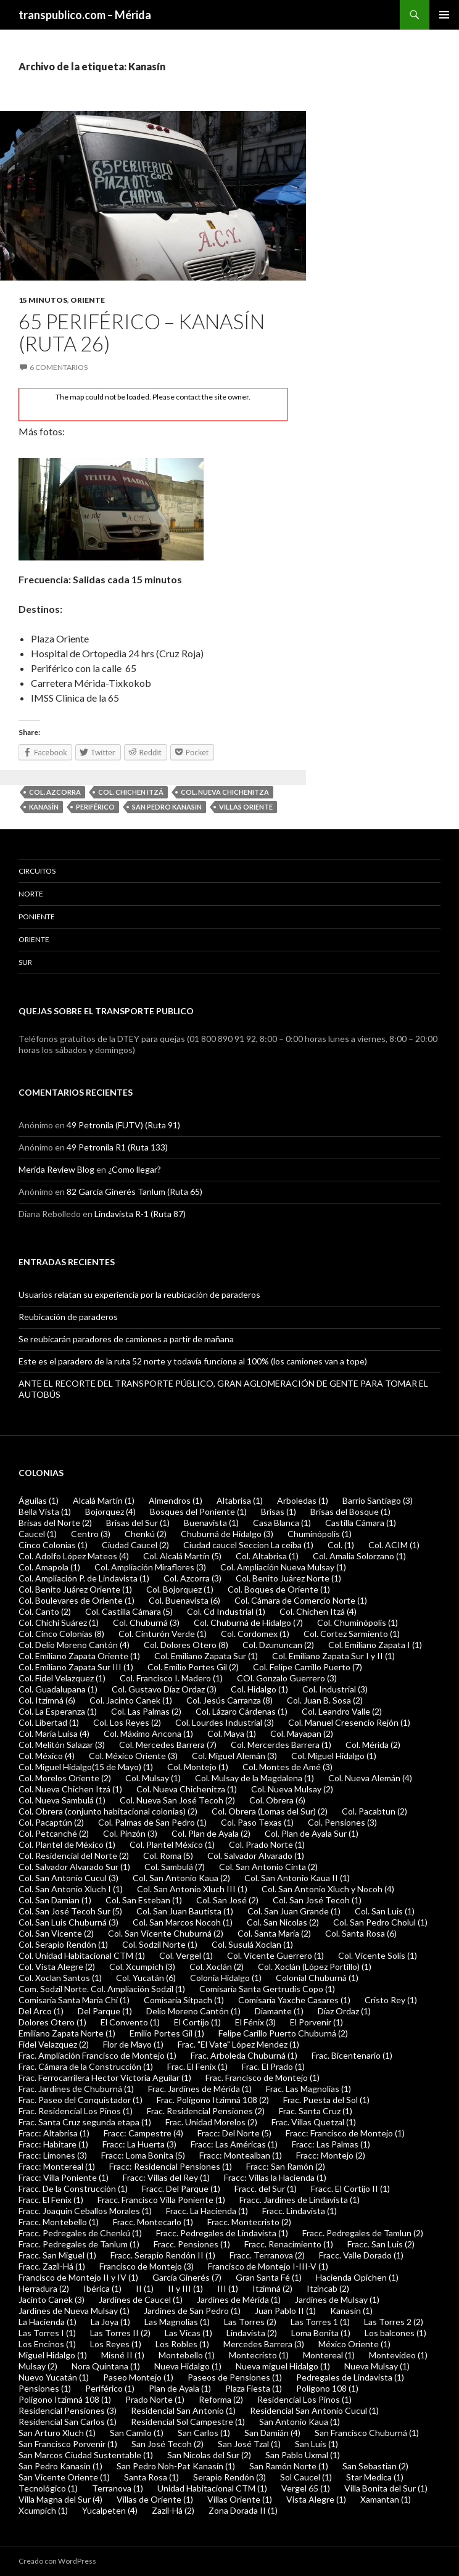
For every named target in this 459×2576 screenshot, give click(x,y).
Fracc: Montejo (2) (330, 2155)
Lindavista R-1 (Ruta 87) (140, 1213)
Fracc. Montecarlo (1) (153, 2222)
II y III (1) (185, 2288)
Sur (25, 962)
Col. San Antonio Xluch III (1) (192, 1889)
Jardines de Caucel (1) (141, 2299)
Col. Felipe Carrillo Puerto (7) (307, 1667)
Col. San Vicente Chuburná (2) (165, 1933)
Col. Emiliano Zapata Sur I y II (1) (333, 1656)
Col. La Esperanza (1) (58, 1711)
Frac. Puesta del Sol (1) (326, 2099)
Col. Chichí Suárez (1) (59, 1622)
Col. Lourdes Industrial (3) (224, 1722)
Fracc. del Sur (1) (265, 2188)
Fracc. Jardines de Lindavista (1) (299, 2199)
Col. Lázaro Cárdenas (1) (241, 1711)
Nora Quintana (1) (106, 2366)
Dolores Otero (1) (52, 2022)
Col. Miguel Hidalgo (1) (333, 1755)
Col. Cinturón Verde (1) (162, 1633)
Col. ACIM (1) (394, 1545)
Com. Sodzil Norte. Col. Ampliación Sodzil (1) (102, 1988)
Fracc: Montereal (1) (57, 2166)
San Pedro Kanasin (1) (60, 2466)
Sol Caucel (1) (306, 2477)
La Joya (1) (110, 2321)
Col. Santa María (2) (274, 1933)
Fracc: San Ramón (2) (285, 2166)
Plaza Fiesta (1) (253, 2388)
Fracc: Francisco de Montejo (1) (345, 2133)
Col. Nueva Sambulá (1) (62, 1800)
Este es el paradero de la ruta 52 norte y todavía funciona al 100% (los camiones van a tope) (193, 1361)
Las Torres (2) (250, 2321)
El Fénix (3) (255, 2022)
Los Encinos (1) (47, 2344)
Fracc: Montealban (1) (240, 2155)
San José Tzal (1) (249, 2444)
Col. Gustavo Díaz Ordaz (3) (164, 1689)
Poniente (37, 916)
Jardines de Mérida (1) (239, 2299)
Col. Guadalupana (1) (58, 1689)
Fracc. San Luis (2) (381, 2244)
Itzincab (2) (328, 2288)
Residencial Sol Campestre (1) (188, 2421)
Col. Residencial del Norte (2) (74, 1855)
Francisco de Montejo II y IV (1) (78, 2277)
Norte (31, 893)
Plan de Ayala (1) (180, 2388)
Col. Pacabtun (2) (374, 1811)
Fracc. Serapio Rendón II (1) (162, 2255)
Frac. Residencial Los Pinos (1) (76, 2111)
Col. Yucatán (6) (146, 1977)
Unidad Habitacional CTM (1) (212, 2488)
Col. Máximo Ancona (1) (148, 1733)
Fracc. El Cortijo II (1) (350, 2188)
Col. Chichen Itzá (130, 792)
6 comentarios (59, 367)
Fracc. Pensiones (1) (192, 2244)
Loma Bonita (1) (320, 2333)
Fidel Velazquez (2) (54, 2044)
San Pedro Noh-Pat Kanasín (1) (176, 2466)
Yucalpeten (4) (110, 2510)
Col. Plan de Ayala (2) (211, 1833)
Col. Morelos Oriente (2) (65, 1778)
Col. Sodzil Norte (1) (159, 1944)
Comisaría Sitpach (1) (184, 2000)
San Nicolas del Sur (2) (209, 2455)
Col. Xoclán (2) (216, 1966)
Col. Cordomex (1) (255, 1633)
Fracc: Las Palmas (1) (331, 2144)
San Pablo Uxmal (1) (302, 2455)
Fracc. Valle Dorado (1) (361, 2255)
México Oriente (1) (354, 2344)
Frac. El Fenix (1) (197, 2066)
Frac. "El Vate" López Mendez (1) (238, 2044)
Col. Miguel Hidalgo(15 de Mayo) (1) (86, 1767)
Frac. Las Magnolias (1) (308, 2088)
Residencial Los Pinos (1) (304, 2399)
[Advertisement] (392, 121)
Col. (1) (341, 1545)
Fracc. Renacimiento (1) (288, 2244)
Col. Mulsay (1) (153, 1778)
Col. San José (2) (227, 1900)
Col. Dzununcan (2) (278, 1644)
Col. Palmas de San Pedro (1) (152, 1822)
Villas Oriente (246, 807)
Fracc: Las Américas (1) (234, 2144)
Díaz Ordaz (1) (344, 2011)
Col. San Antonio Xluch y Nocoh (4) (328, 1889)
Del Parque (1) (105, 2011)
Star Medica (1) (374, 2477)
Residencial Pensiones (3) (68, 2410)
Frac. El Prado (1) (273, 2066)
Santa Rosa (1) (151, 2477)
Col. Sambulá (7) (174, 1866)
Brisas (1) (278, 1511)
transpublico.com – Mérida (85, 15)
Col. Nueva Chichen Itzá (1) (70, 1789)
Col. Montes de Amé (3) (287, 1767)
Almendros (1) (175, 1500)
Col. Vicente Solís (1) (377, 1955)
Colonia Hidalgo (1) (226, 1977)
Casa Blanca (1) (282, 1522)
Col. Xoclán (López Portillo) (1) (314, 1966)
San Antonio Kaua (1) (299, 2421)
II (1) (145, 2288)
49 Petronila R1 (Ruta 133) (117, 1147)
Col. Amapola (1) (49, 1567)
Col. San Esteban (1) (143, 1900)
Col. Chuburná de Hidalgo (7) (248, 1622)
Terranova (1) (117, 2488)
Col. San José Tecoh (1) (317, 1900)
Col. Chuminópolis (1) (357, 1622)
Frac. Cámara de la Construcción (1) (86, 2066)
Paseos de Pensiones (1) (235, 2377)
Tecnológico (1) (48, 2488)
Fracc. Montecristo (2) (249, 2222)
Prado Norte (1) (154, 2399)
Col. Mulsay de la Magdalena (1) (254, 1778)
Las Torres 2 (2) (393, 2321)
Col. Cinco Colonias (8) (61, 1633)
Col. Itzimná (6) (47, 1700)
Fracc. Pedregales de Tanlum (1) (79, 2244)
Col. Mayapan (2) (301, 1733)
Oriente (87, 300)
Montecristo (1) (259, 2355)
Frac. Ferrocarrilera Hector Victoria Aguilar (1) (105, 2077)
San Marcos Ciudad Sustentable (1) (86, 2455)
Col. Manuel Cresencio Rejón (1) (349, 1722)
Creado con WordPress (57, 2561)
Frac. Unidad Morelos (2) (211, 2122)
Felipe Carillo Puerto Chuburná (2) (283, 2033)
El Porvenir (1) (316, 2022)
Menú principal (444, 15)
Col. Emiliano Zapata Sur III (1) (76, 1667)
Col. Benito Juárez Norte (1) (288, 1578)
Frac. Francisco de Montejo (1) (262, 2077)
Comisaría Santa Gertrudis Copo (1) (267, 1988)
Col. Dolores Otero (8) (186, 1644)
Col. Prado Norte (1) (267, 1844)
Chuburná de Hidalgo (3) (227, 1533)
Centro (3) (90, 1533)
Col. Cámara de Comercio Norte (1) (300, 1600)
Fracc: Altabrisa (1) (54, 2133)
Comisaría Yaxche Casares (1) (294, 2000)
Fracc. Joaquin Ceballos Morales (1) (85, 2210)
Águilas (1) (39, 1500)
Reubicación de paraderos (68, 1316)
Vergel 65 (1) (305, 2488)
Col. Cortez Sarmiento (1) (352, 1633)
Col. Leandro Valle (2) (342, 1711)
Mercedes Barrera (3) (263, 2344)
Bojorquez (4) (110, 1511)
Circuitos (37, 871)
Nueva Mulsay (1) (377, 2366)
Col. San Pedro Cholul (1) (380, 1922)
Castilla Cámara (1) (360, 1522)
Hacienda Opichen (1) (357, 2277)
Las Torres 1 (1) (320, 2321)
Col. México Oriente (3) (133, 1755)
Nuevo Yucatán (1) (54, 2377)
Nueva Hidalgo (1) (187, 2366)
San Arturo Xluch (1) (57, 2432)
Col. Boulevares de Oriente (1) (76, 1600)
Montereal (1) (329, 2355)
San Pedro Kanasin (167, 807)
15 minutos (43, 300)
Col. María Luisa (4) (54, 1733)
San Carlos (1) (204, 2432)
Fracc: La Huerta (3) (139, 2144)
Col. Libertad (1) (49, 1722)
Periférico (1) (109, 2388)
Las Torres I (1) (47, 2333)
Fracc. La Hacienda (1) (207, 2210)
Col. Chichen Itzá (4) (318, 1611)
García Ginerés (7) (186, 2277)
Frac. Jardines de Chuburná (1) (76, 2088)
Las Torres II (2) (120, 2333)
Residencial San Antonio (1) (183, 2410)
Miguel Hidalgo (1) (53, 2355)
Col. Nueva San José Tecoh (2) (177, 1800)
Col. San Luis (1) (385, 1911)
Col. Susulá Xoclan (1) (252, 1944)
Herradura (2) (44, 2288)
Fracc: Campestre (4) (143, 2133)
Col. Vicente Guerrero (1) (275, 1955)
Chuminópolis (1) (319, 1533)
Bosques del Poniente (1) (198, 1511)
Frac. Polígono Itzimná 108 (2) (213, 2099)
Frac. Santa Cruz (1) (315, 2111)
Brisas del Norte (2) (55, 1522)
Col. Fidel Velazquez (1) (62, 1678)
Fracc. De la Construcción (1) (73, 2188)
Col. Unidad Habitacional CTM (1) (82, 1955)
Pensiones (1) (45, 2388)
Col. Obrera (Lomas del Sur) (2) (270, 1811)
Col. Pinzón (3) (130, 1833)
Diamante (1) (279, 2011)
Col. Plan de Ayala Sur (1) (311, 1833)
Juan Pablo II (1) (285, 2310)
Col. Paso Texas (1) (257, 1822)
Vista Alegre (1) (316, 2499)
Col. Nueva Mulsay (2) (292, 1789)
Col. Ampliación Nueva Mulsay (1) (283, 1567)
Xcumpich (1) (43, 2510)
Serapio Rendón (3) (229, 2477)
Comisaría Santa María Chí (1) (74, 2000)
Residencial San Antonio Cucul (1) (314, 2410)
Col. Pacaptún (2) (51, 1822)
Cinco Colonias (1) (53, 1545)
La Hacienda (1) (47, 2321)
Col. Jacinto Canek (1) (130, 1700)
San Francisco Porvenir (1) (68, 2444)
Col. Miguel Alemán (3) (234, 1755)
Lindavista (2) (251, 2333)
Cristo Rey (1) (391, 2000)
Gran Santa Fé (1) (269, 2277)
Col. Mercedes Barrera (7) (168, 1744)
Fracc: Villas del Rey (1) (166, 2177)
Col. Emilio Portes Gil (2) (193, 1667)
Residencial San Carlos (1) (68, 2421)
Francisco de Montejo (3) (146, 2266)
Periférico (95, 807)
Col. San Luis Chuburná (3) (68, 1922)
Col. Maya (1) (231, 1733)
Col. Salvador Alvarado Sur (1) (74, 1866)
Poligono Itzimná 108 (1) (65, 2399)
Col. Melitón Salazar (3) (62, 1744)
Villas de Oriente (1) (155, 2499)
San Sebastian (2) (375, 2466)
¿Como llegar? (134, 1169)
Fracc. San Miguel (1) (57, 2255)
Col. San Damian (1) (55, 1900)
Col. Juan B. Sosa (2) (325, 1700)
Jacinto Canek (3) (52, 2299)
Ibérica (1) (102, 2288)
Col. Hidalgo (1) (259, 1689)
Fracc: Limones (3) (53, 2155)
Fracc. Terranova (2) (267, 2255)
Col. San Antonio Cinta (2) (268, 1866)
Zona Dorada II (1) (243, 2510)
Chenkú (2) (146, 1533)
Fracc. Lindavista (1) (299, 2210)
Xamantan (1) (385, 2499)
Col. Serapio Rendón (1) (63, 1944)
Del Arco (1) (41, 2011)
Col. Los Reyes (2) (127, 1722)
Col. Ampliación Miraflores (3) (150, 1567)
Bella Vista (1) (45, 1511)
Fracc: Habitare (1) (53, 2144)
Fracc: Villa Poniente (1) (64, 2177)
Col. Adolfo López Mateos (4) (74, 1556)
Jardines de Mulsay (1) (337, 2299)
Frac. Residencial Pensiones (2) (206, 2111)
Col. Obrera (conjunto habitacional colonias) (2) (108, 1811)
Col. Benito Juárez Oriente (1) (75, 1589)
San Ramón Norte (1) (288, 2466)
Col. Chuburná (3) (146, 1622)
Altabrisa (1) (240, 1500)
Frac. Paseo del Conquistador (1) (81, 2099)
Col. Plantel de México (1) (67, 1844)
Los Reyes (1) (115, 2344)
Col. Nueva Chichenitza (225, 792)
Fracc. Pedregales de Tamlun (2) (362, 2233)
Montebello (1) (187, 2355)
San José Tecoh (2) (167, 2444)
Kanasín (44, 807)
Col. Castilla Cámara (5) (129, 1611)
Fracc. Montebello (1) (59, 2222)
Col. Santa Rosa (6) (361, 1933)
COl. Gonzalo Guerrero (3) (287, 1678)
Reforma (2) (221, 2399)
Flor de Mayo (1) (133, 2044)
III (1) (227, 2288)
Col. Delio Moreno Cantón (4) (74, 1644)
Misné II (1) (122, 2355)
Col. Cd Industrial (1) (226, 1611)
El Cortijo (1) (197, 2022)
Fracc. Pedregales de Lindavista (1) (222, 2233)
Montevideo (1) (398, 2355)
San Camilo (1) (136, 2432)
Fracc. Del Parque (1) (181, 2188)
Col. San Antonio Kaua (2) (181, 1878)
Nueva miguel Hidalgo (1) (283, 2366)
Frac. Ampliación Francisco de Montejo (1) (97, 2055)
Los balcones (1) (395, 2333)
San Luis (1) (316, 2444)
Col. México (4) (47, 1755)
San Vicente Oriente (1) (64, 2477)
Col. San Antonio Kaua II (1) (297, 1878)
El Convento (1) (130, 2022)
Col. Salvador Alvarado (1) (255, 1855)
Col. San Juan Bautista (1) (184, 1911)
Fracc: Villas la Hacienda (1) (275, 2177)
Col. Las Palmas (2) (146, 1711)
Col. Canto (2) (45, 1611)
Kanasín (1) (351, 2310)
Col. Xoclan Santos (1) (60, 1977)
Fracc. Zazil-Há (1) (52, 2266)
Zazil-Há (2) (173, 2510)
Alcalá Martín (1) (103, 1500)
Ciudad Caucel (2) (135, 1545)
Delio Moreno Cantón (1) (193, 2011)
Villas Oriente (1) (239, 2499)
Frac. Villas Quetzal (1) (313, 2122)
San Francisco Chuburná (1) (367, 2432)
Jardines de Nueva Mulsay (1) (74, 2310)
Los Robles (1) (182, 2344)
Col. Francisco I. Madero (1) (171, 1678)
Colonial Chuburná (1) (317, 1977)
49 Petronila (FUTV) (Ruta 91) (123, 1125)
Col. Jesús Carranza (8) (229, 1700)
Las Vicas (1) (188, 2333)
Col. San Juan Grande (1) (294, 1911)
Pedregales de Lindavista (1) (350, 2377)
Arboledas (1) (302, 1500)
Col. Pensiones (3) (342, 1822)
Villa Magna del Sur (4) (60, 2499)
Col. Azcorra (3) (192, 1578)
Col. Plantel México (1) (172, 1844)
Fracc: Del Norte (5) (234, 2133)
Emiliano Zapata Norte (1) (67, 2033)
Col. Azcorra (55, 792)
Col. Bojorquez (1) (179, 1589)
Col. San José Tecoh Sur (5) (70, 1911)
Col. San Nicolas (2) (283, 1922)
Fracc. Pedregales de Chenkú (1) (80, 2233)
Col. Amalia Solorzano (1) (359, 1556)
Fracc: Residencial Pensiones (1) (170, 2166)
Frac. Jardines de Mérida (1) (200, 2088)
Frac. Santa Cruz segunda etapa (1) (85, 2122)
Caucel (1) (38, 1533)
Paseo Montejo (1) (138, 2377)
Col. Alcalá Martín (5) (182, 1556)
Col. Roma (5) (168, 1855)
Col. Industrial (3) (335, 1689)
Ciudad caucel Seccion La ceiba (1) (248, 1545)
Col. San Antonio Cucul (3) (68, 1878)
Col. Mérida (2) (372, 1744)
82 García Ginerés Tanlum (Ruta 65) (134, 1191)
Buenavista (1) (211, 1522)
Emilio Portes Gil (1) (167, 2033)
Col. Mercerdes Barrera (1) (281, 1744)
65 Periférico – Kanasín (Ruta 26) (142, 332)
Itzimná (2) (272, 2288)
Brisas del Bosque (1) (350, 1511)
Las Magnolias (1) (177, 2321)
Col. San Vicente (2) (56, 1933)
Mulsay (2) (38, 2366)
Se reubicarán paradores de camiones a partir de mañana (126, 1339)
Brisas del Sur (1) (138, 1522)
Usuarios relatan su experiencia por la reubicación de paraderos (139, 1294)
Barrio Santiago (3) (377, 1500)
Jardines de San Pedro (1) (192, 2310)
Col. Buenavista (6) (184, 1600)
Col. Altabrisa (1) (267, 1556)
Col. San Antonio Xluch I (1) (71, 1889)
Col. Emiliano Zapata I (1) (375, 1644)
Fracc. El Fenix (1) (51, 2199)
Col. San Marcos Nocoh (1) (183, 1922)
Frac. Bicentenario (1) (352, 2055)
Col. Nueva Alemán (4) (370, 1778)
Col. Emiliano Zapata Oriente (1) (79, 1656)
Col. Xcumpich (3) (142, 1966)
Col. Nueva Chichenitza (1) (186, 1789)
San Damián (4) (272, 2432)
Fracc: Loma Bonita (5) (143, 2155)
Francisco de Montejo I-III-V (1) (268, 2266)
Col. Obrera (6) (277, 1800)
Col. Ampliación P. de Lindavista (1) (84, 1578)
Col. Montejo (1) (197, 1767)
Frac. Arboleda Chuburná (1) (244, 2055)
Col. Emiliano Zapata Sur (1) (206, 1656)
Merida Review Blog (56, 1169)
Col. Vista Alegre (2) (57, 1966)
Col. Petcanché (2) (54, 1833)
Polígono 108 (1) (327, 2388)
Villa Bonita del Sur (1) (386, 2488)
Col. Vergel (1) (186, 1955)
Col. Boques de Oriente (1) (279, 1589)
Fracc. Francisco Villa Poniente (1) (161, 2199)
